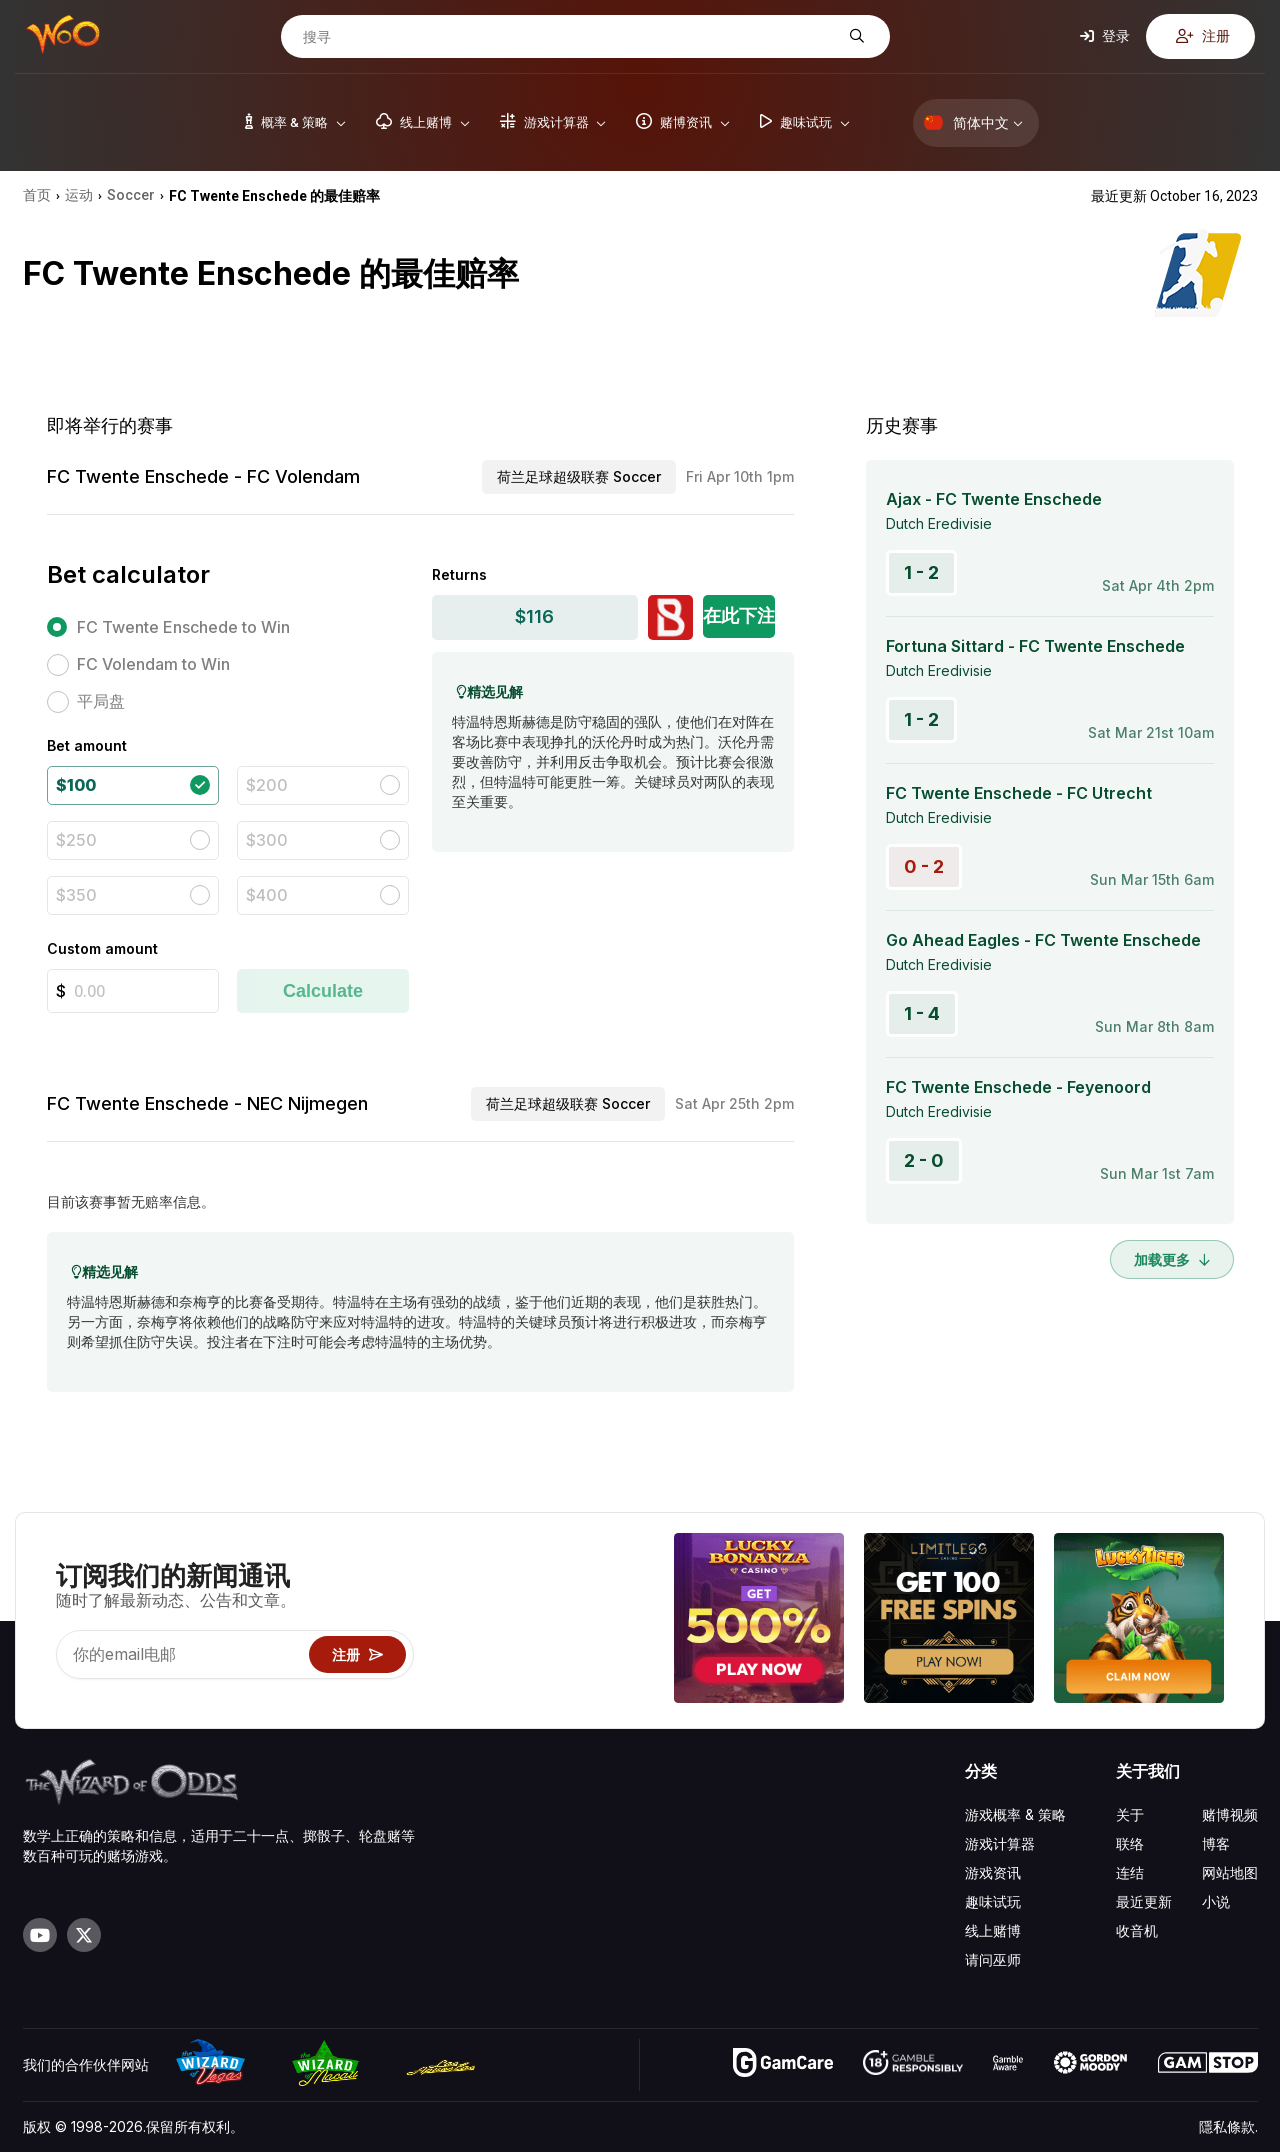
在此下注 (739, 615)
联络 (1130, 1843)
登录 (1105, 35)
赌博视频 (1230, 1814)
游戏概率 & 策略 (1015, 1814)
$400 (267, 895)
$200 (267, 785)
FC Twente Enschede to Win (183, 627)
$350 (76, 895)
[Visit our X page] (84, 1935)
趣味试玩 (993, 1901)
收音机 (1137, 1930)
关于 (1130, 1814)
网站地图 (1230, 1872)
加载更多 (1172, 1259)
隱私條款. (1228, 2126)
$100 (76, 785)
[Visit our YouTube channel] (40, 1935)
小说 (1216, 1901)
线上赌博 (993, 1930)
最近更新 (1144, 1901)
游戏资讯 (993, 1872)
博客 (1216, 1843)
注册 (1203, 35)
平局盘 (101, 701)
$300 (267, 840)
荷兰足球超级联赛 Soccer (579, 476)
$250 (76, 840)
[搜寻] (570, 37)
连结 (1130, 1872)
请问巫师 (993, 1959)
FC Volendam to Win (153, 664)
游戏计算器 (1000, 1843)
